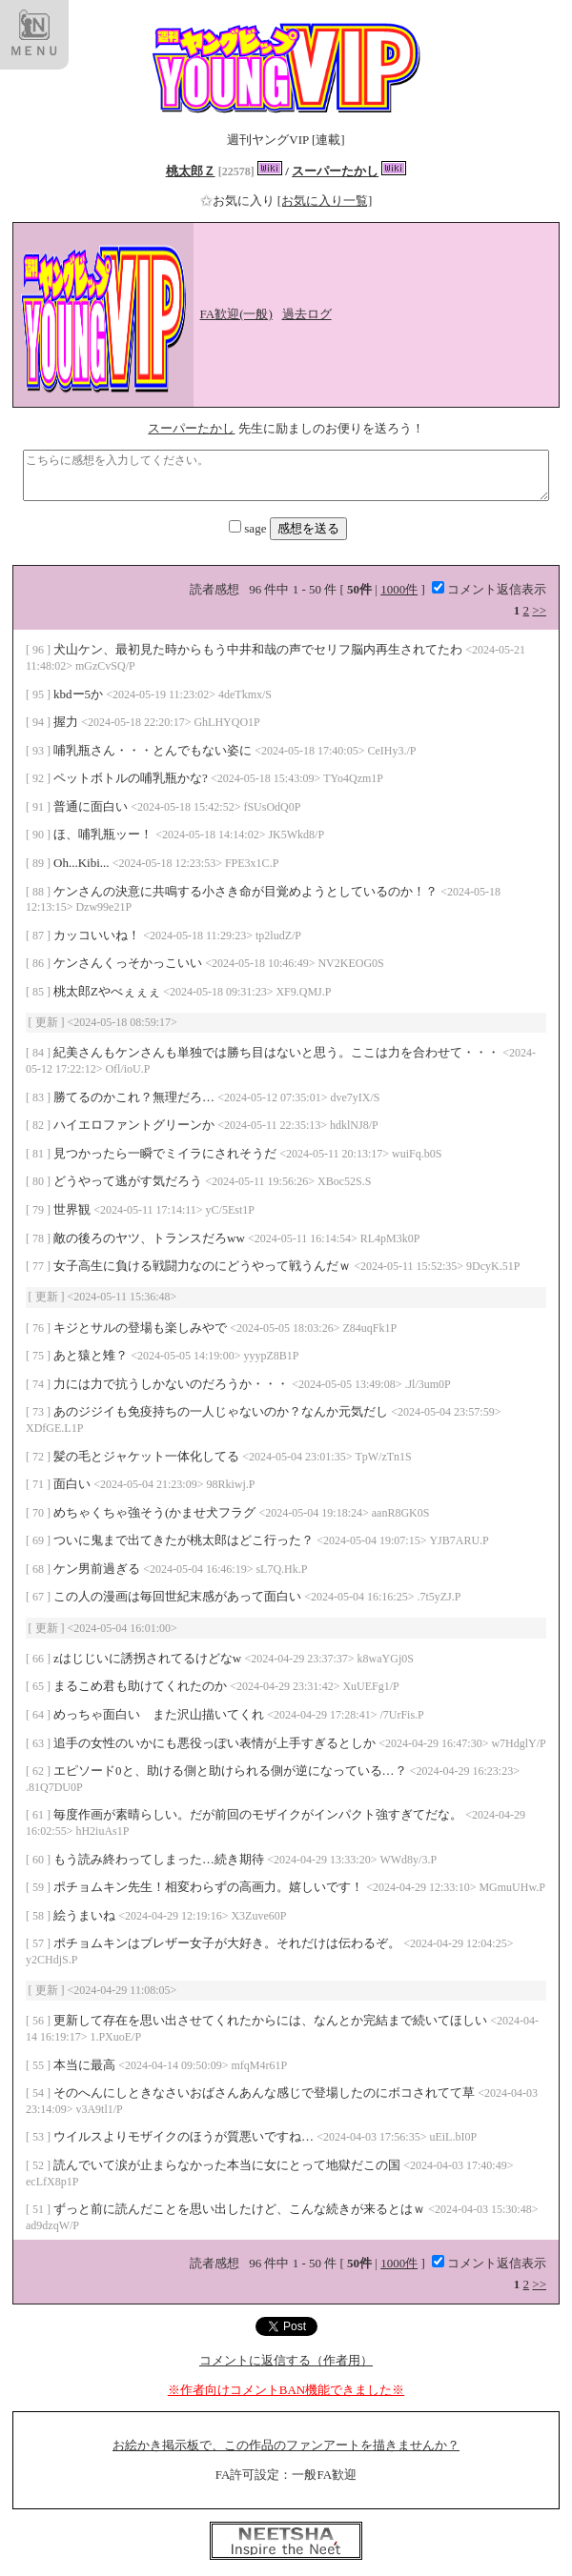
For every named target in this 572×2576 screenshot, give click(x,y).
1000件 (399, 589)
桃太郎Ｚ (190, 171)
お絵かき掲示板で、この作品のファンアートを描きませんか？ (286, 2445)
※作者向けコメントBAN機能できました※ (286, 2390)
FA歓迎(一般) (236, 314)
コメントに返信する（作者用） (286, 2360)
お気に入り (238, 200)
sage (249, 528)
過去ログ (307, 314)
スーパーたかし (335, 171)
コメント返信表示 (489, 589)
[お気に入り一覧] (325, 200)
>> (539, 610)
